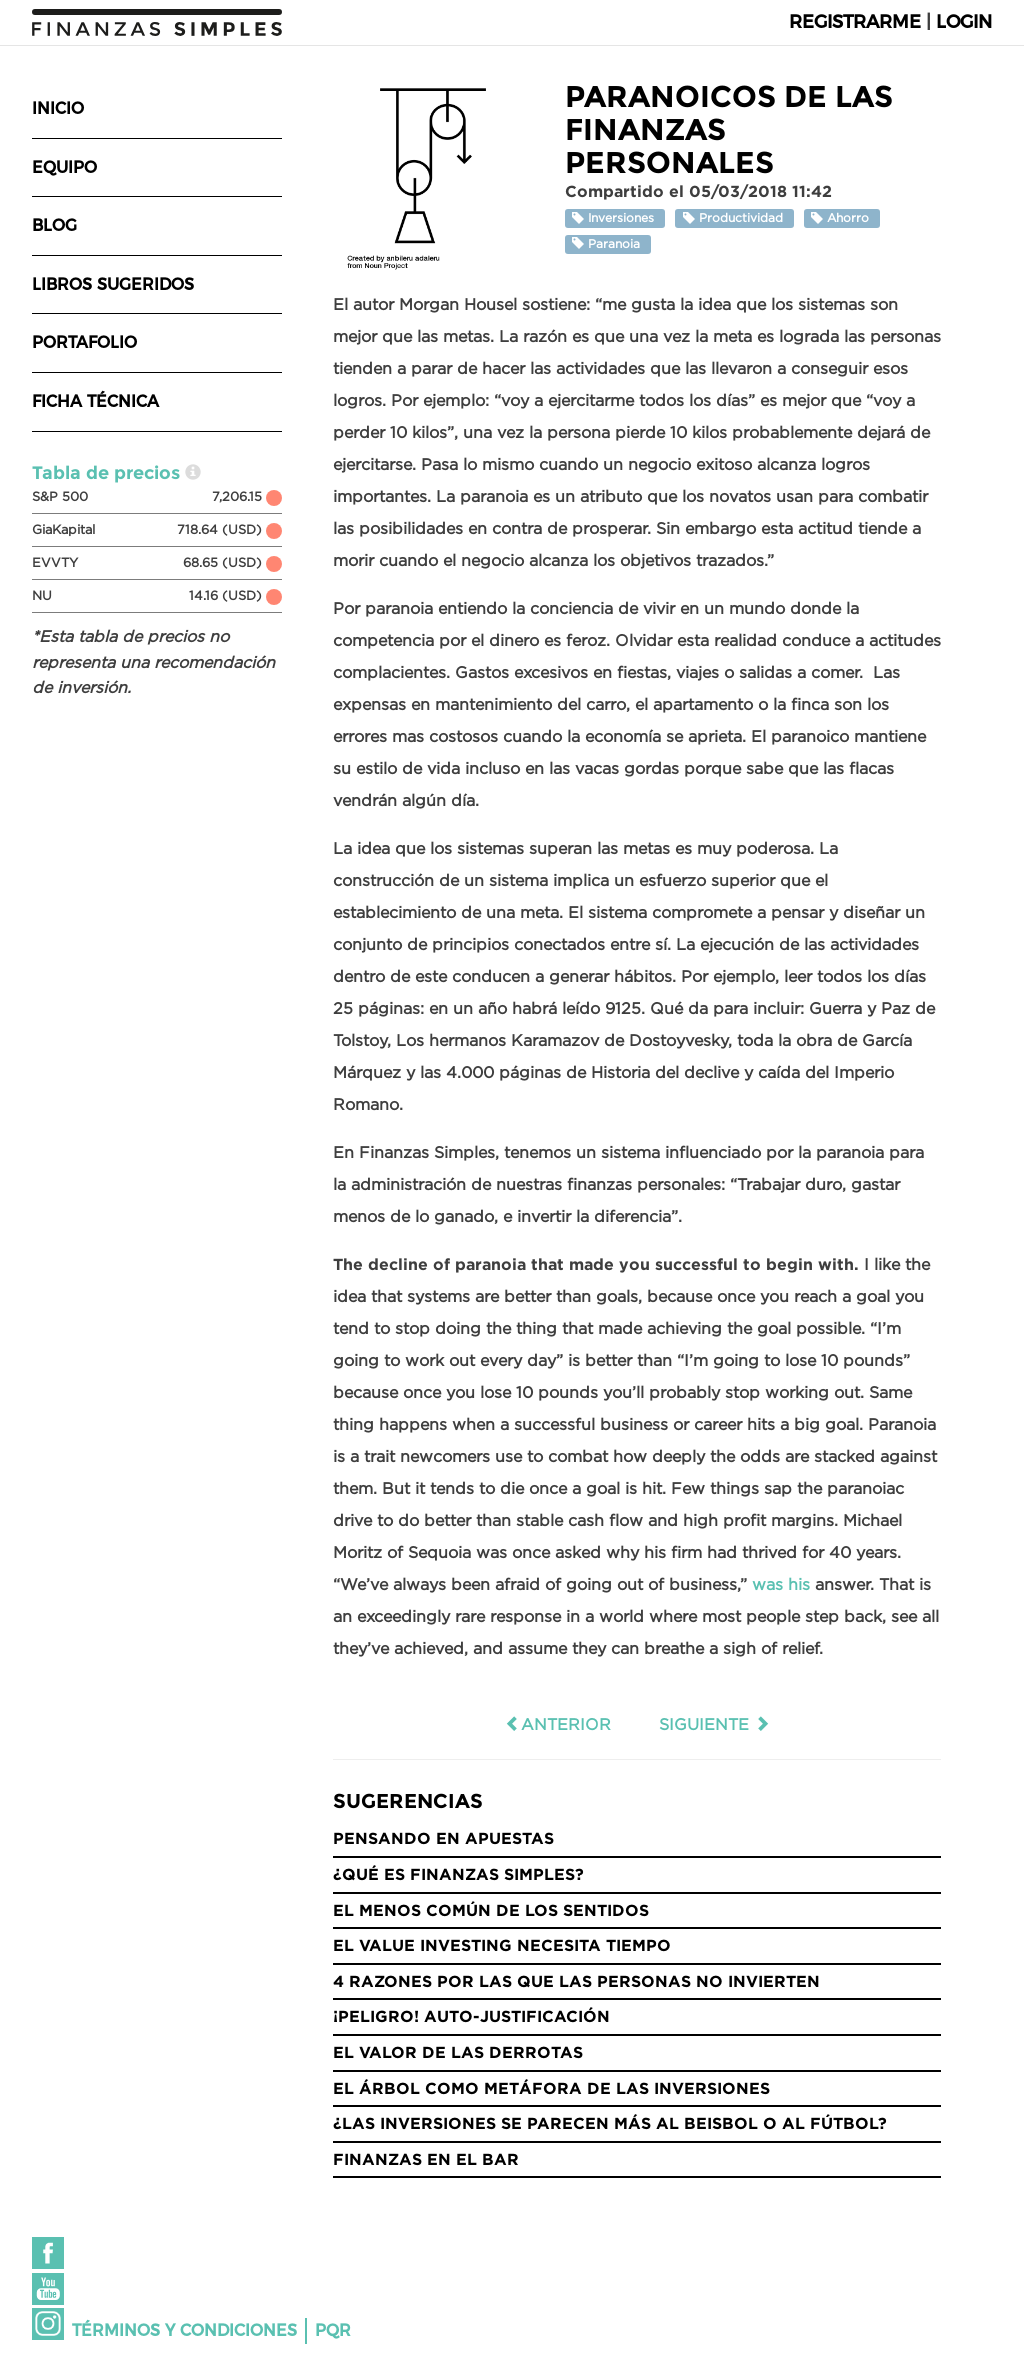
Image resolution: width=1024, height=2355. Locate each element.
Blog (54, 225)
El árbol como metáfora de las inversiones (551, 2088)
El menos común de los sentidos (491, 1910)
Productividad (735, 218)
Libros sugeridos (113, 284)
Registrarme (855, 22)
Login (964, 22)
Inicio (58, 108)
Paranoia (608, 243)
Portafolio (84, 342)
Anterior (558, 1724)
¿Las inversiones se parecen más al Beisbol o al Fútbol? (610, 2123)
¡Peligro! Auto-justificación (471, 2016)
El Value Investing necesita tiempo (502, 1945)
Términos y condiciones (184, 2330)
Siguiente (714, 1724)
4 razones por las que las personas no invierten (576, 1981)
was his (781, 1584)
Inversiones (615, 218)
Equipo (64, 167)
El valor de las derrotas (458, 2052)
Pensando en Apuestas (443, 1838)
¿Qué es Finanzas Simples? (458, 1874)
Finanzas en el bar (426, 2159)
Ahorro (842, 218)
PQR (333, 2330)
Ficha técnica (95, 401)
